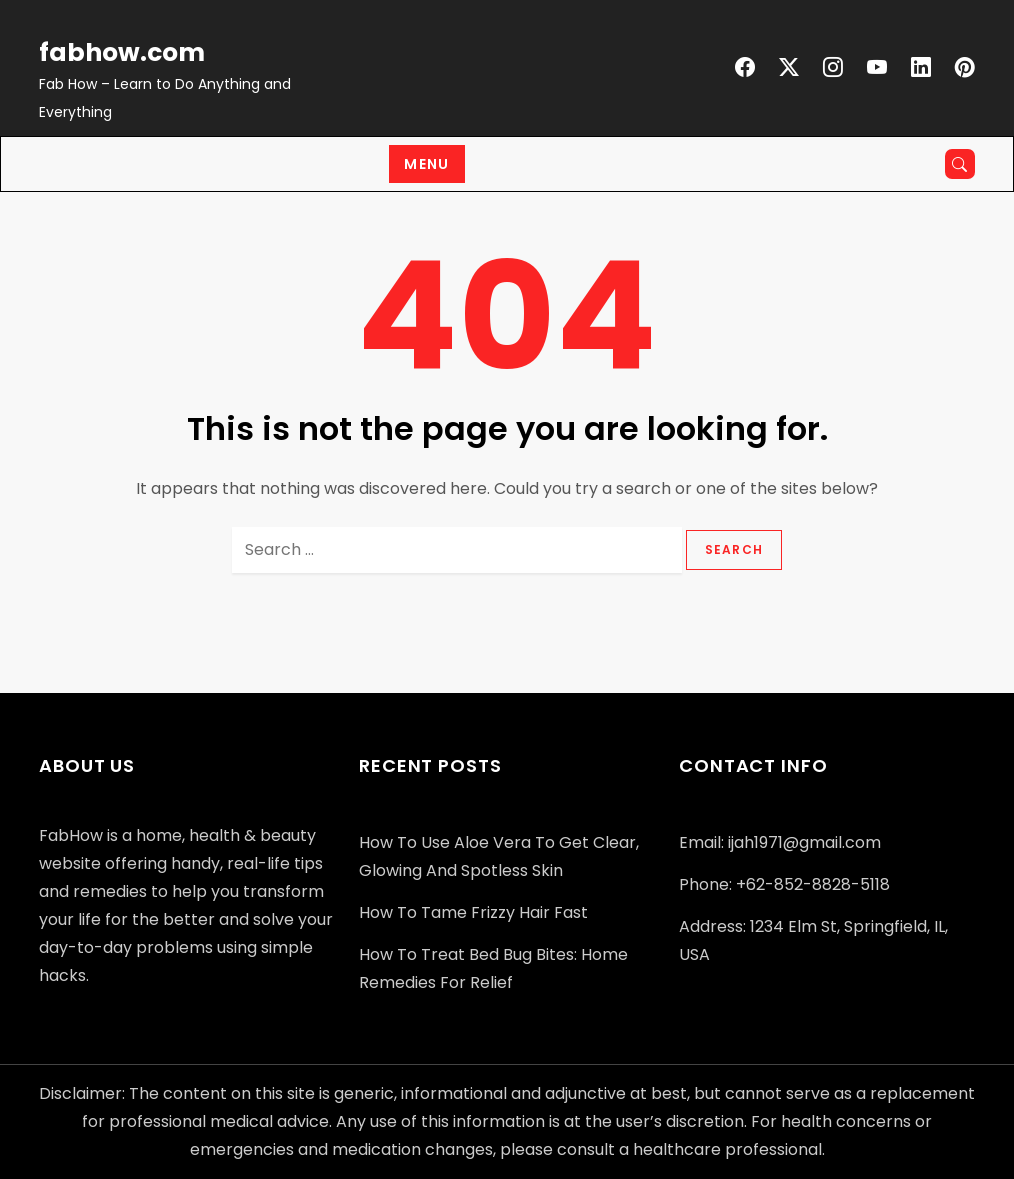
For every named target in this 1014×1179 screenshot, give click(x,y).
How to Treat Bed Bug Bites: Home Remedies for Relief (493, 968)
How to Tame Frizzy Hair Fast (473, 912)
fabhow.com (122, 52)
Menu (427, 164)
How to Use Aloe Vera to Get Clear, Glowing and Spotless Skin (499, 856)
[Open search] (960, 164)
